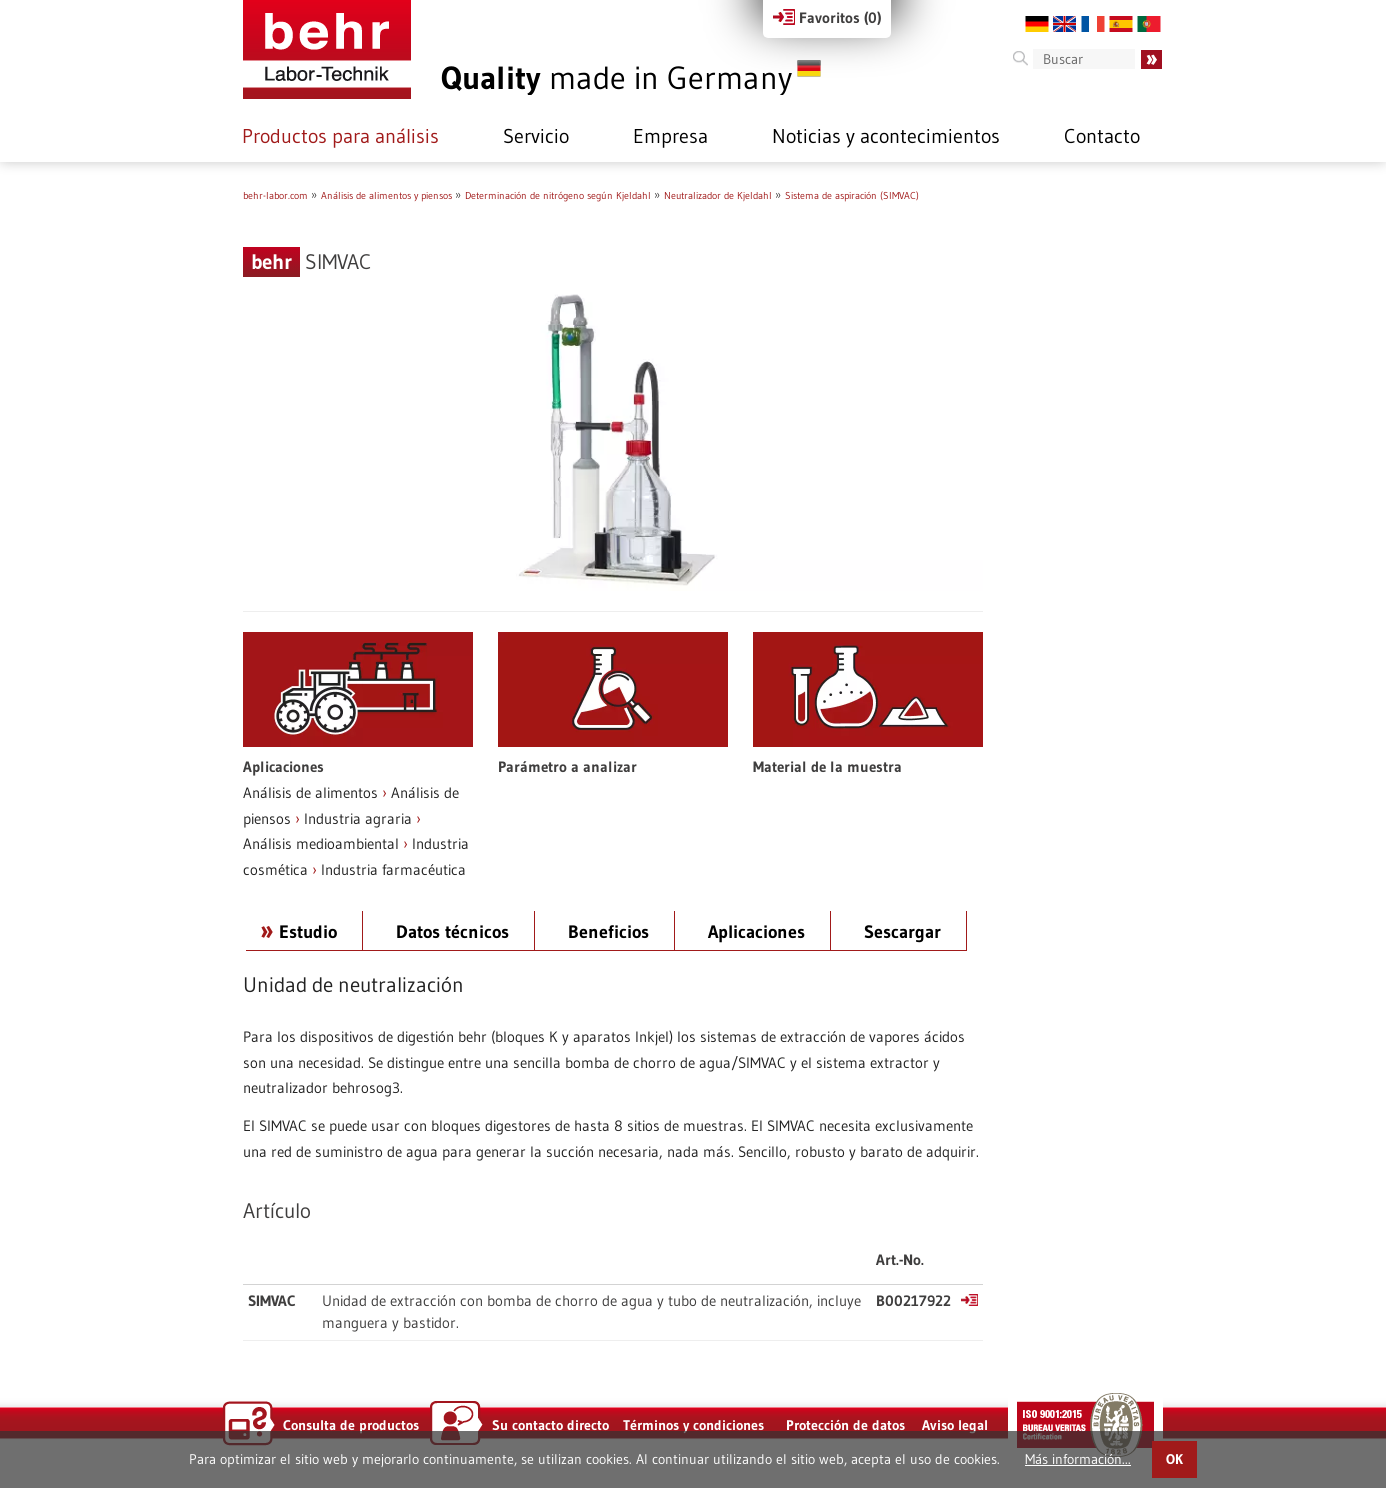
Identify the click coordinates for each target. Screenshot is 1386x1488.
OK (1174, 1459)
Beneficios (608, 932)
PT (1149, 24)
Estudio (308, 932)
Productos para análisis (340, 136)
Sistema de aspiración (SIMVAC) (852, 195)
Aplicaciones (756, 932)
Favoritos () (827, 17)
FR (1093, 24)
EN (1065, 24)
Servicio (536, 136)
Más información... (1078, 1459)
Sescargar (902, 932)
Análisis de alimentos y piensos (386, 195)
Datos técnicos (452, 932)
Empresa (670, 136)
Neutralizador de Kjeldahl (718, 195)
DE (1037, 24)
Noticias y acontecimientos (886, 136)
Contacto (1102, 136)
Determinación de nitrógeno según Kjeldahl (558, 195)
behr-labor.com (275, 195)
